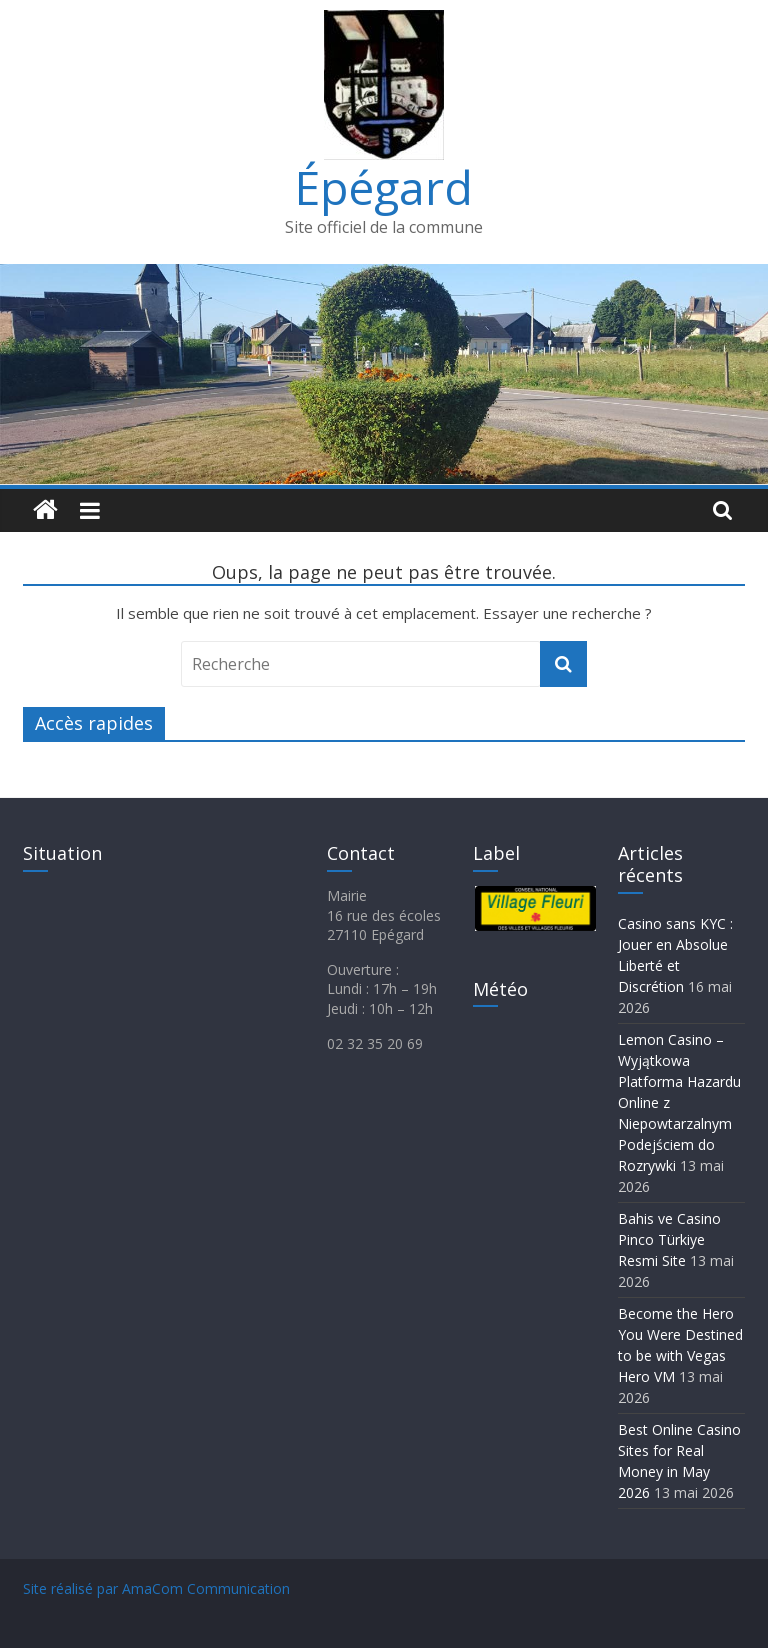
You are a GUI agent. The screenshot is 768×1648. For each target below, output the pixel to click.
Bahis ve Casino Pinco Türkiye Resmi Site (669, 1239)
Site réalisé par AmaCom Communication (156, 1588)
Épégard (384, 187)
